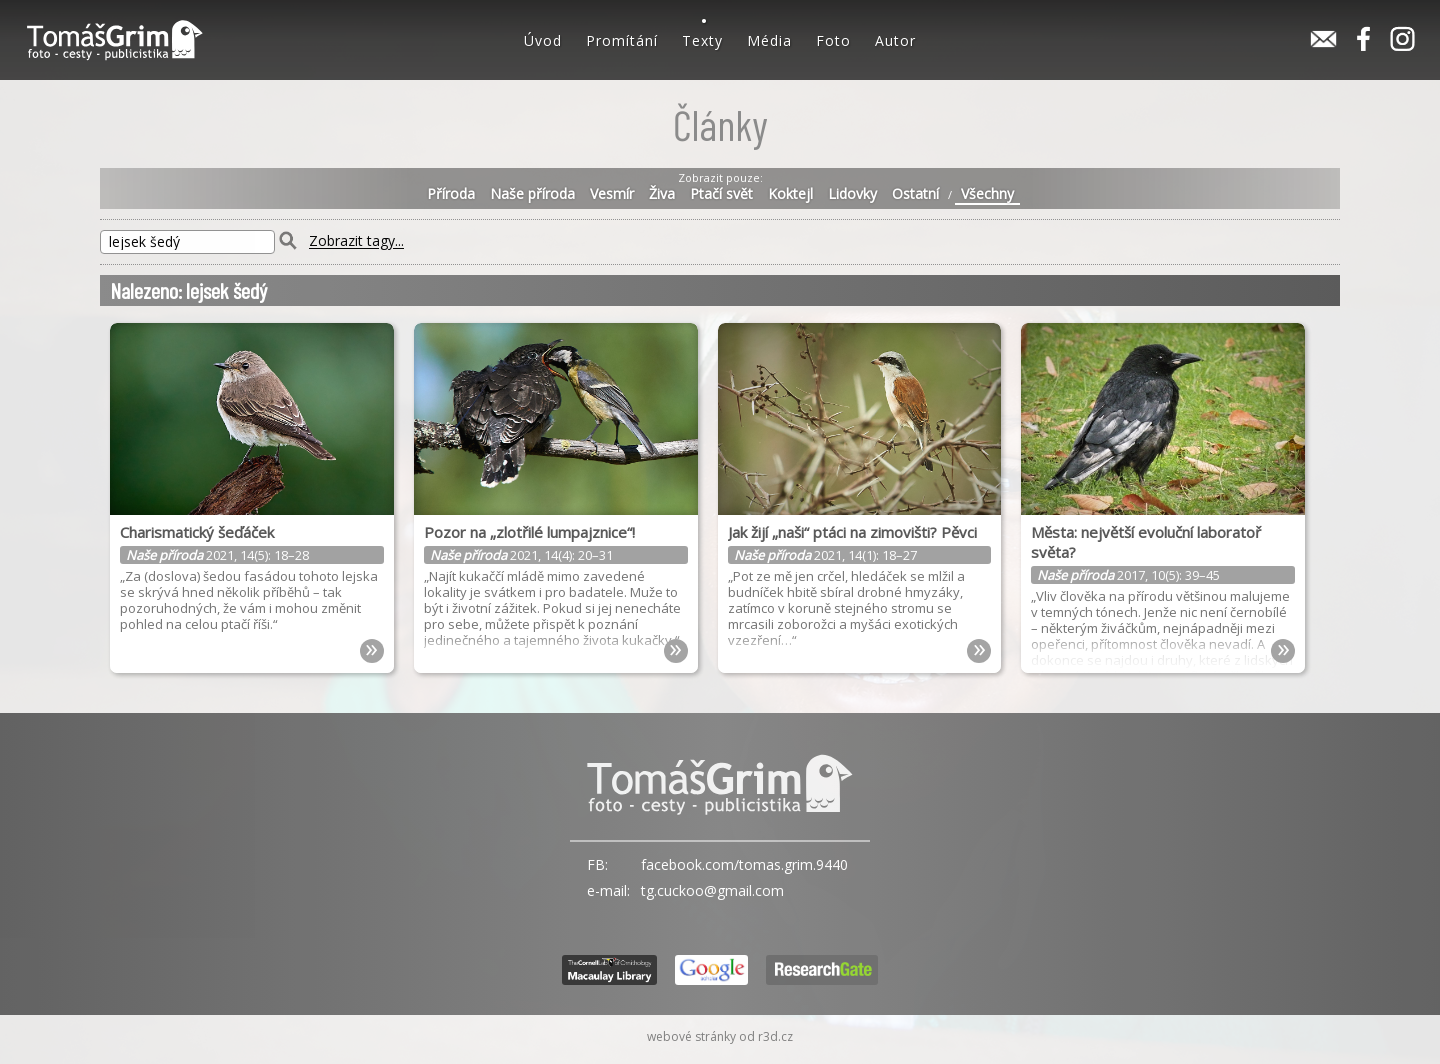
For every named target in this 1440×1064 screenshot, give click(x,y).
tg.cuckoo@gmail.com (712, 890)
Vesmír (612, 194)
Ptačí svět (721, 194)
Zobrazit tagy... (356, 241)
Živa (662, 194)
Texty (702, 40)
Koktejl (790, 194)
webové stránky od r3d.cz (720, 1036)
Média (769, 40)
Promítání (622, 40)
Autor (895, 40)
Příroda (451, 194)
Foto (833, 40)
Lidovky (852, 194)
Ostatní (915, 194)
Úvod (543, 40)
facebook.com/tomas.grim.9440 (744, 864)
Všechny (987, 194)
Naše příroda (532, 194)
